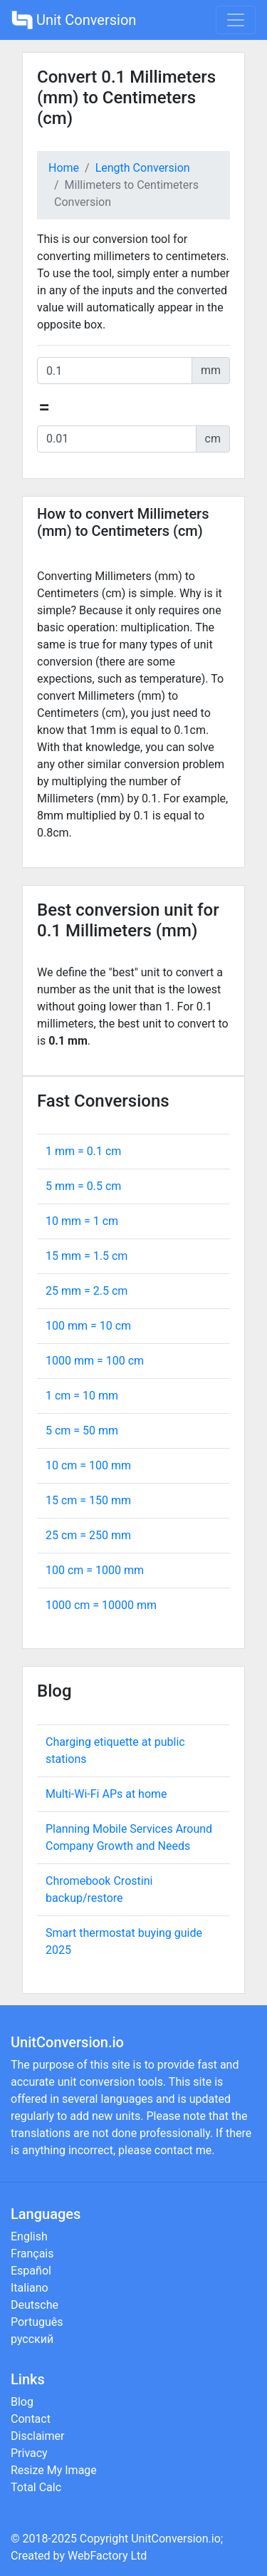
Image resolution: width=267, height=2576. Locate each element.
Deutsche (34, 2305)
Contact (31, 2419)
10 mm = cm (82, 1221)
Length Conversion (142, 168)
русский (32, 2339)
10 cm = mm (88, 1465)
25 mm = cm (86, 1291)
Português (37, 2322)
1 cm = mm (82, 1395)
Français (32, 2253)
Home (63, 168)
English (29, 2236)
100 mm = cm (88, 1326)
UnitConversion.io (176, 2538)
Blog (22, 2402)
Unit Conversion (73, 20)
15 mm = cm (86, 1256)
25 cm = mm (88, 1535)
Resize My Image (54, 2470)
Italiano (29, 2288)
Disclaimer (37, 2436)
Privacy (29, 2453)
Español (31, 2270)
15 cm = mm (88, 1500)
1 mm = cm (83, 1151)
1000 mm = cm (95, 1360)
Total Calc (36, 2487)
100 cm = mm (95, 1570)
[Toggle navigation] (236, 20)
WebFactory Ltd (107, 2555)
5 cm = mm (82, 1430)
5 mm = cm (83, 1186)
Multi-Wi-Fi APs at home (106, 1794)
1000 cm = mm (101, 1605)
